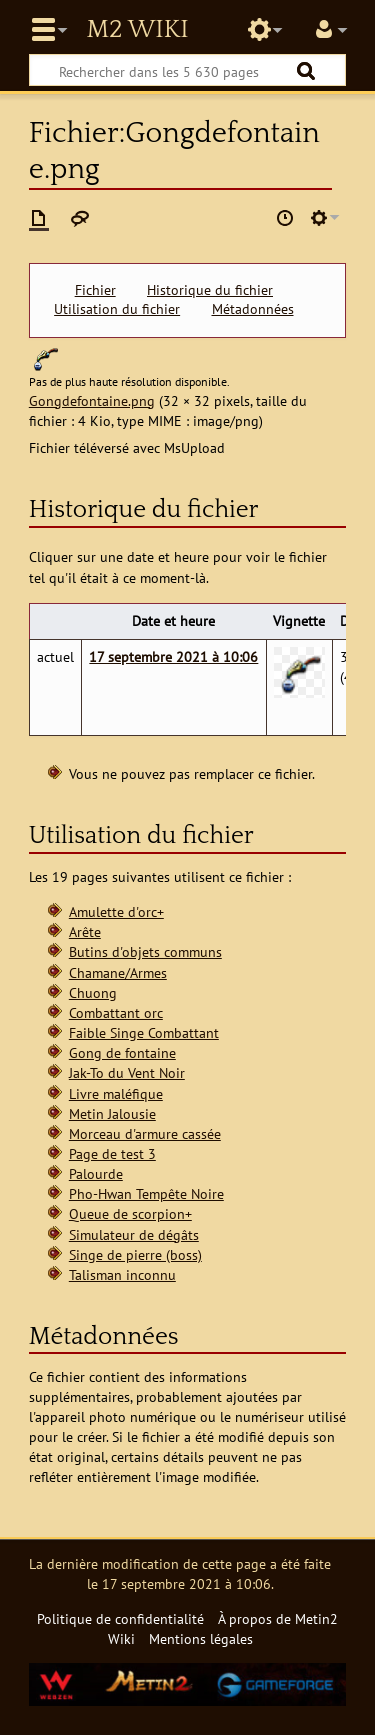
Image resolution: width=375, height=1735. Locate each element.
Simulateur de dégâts (134, 1234)
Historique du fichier (210, 290)
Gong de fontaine (122, 1052)
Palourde (96, 1173)
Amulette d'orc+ (116, 911)
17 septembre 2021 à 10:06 (173, 656)
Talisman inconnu (122, 1274)
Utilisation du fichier (117, 309)
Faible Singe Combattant (144, 1032)
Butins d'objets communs (145, 951)
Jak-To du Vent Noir (127, 1072)
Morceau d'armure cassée (145, 1133)
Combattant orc (116, 1012)
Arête (85, 931)
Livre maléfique (116, 1093)
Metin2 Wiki (137, 30)
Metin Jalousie (112, 1113)
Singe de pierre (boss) (135, 1254)
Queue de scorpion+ (130, 1213)
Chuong (93, 992)
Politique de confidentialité (120, 1618)
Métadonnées (253, 309)
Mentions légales (201, 1638)
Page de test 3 (112, 1153)
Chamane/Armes (118, 972)
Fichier (95, 290)
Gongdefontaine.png (92, 400)
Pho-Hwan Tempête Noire (146, 1193)
